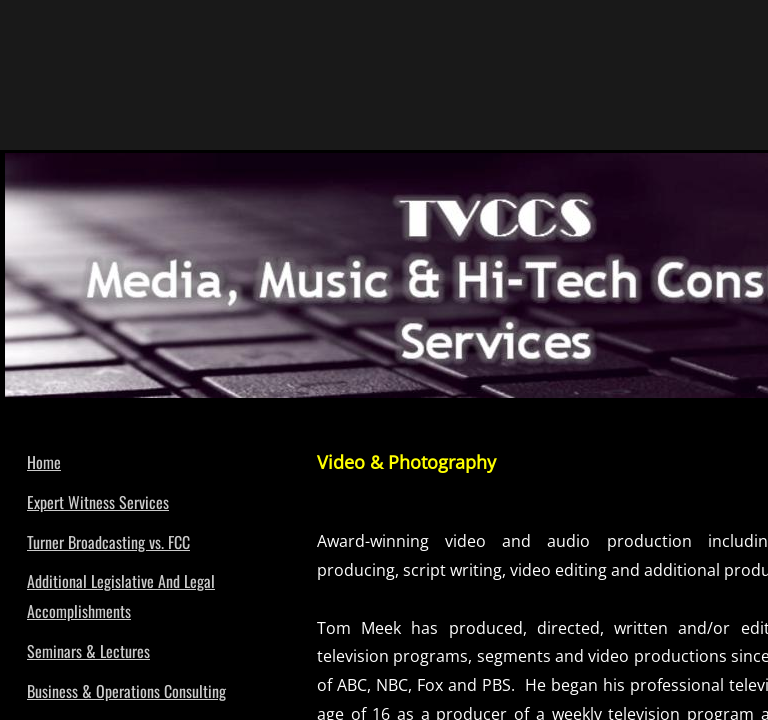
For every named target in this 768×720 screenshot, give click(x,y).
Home (44, 462)
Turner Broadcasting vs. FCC (108, 542)
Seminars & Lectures (88, 651)
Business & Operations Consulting (126, 691)
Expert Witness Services (98, 502)
